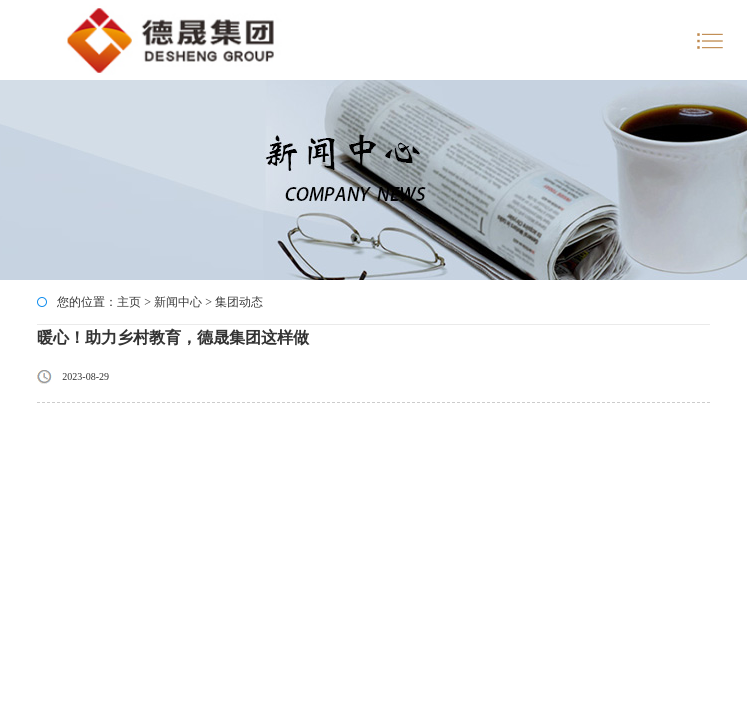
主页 (129, 302)
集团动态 (239, 302)
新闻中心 (178, 302)
